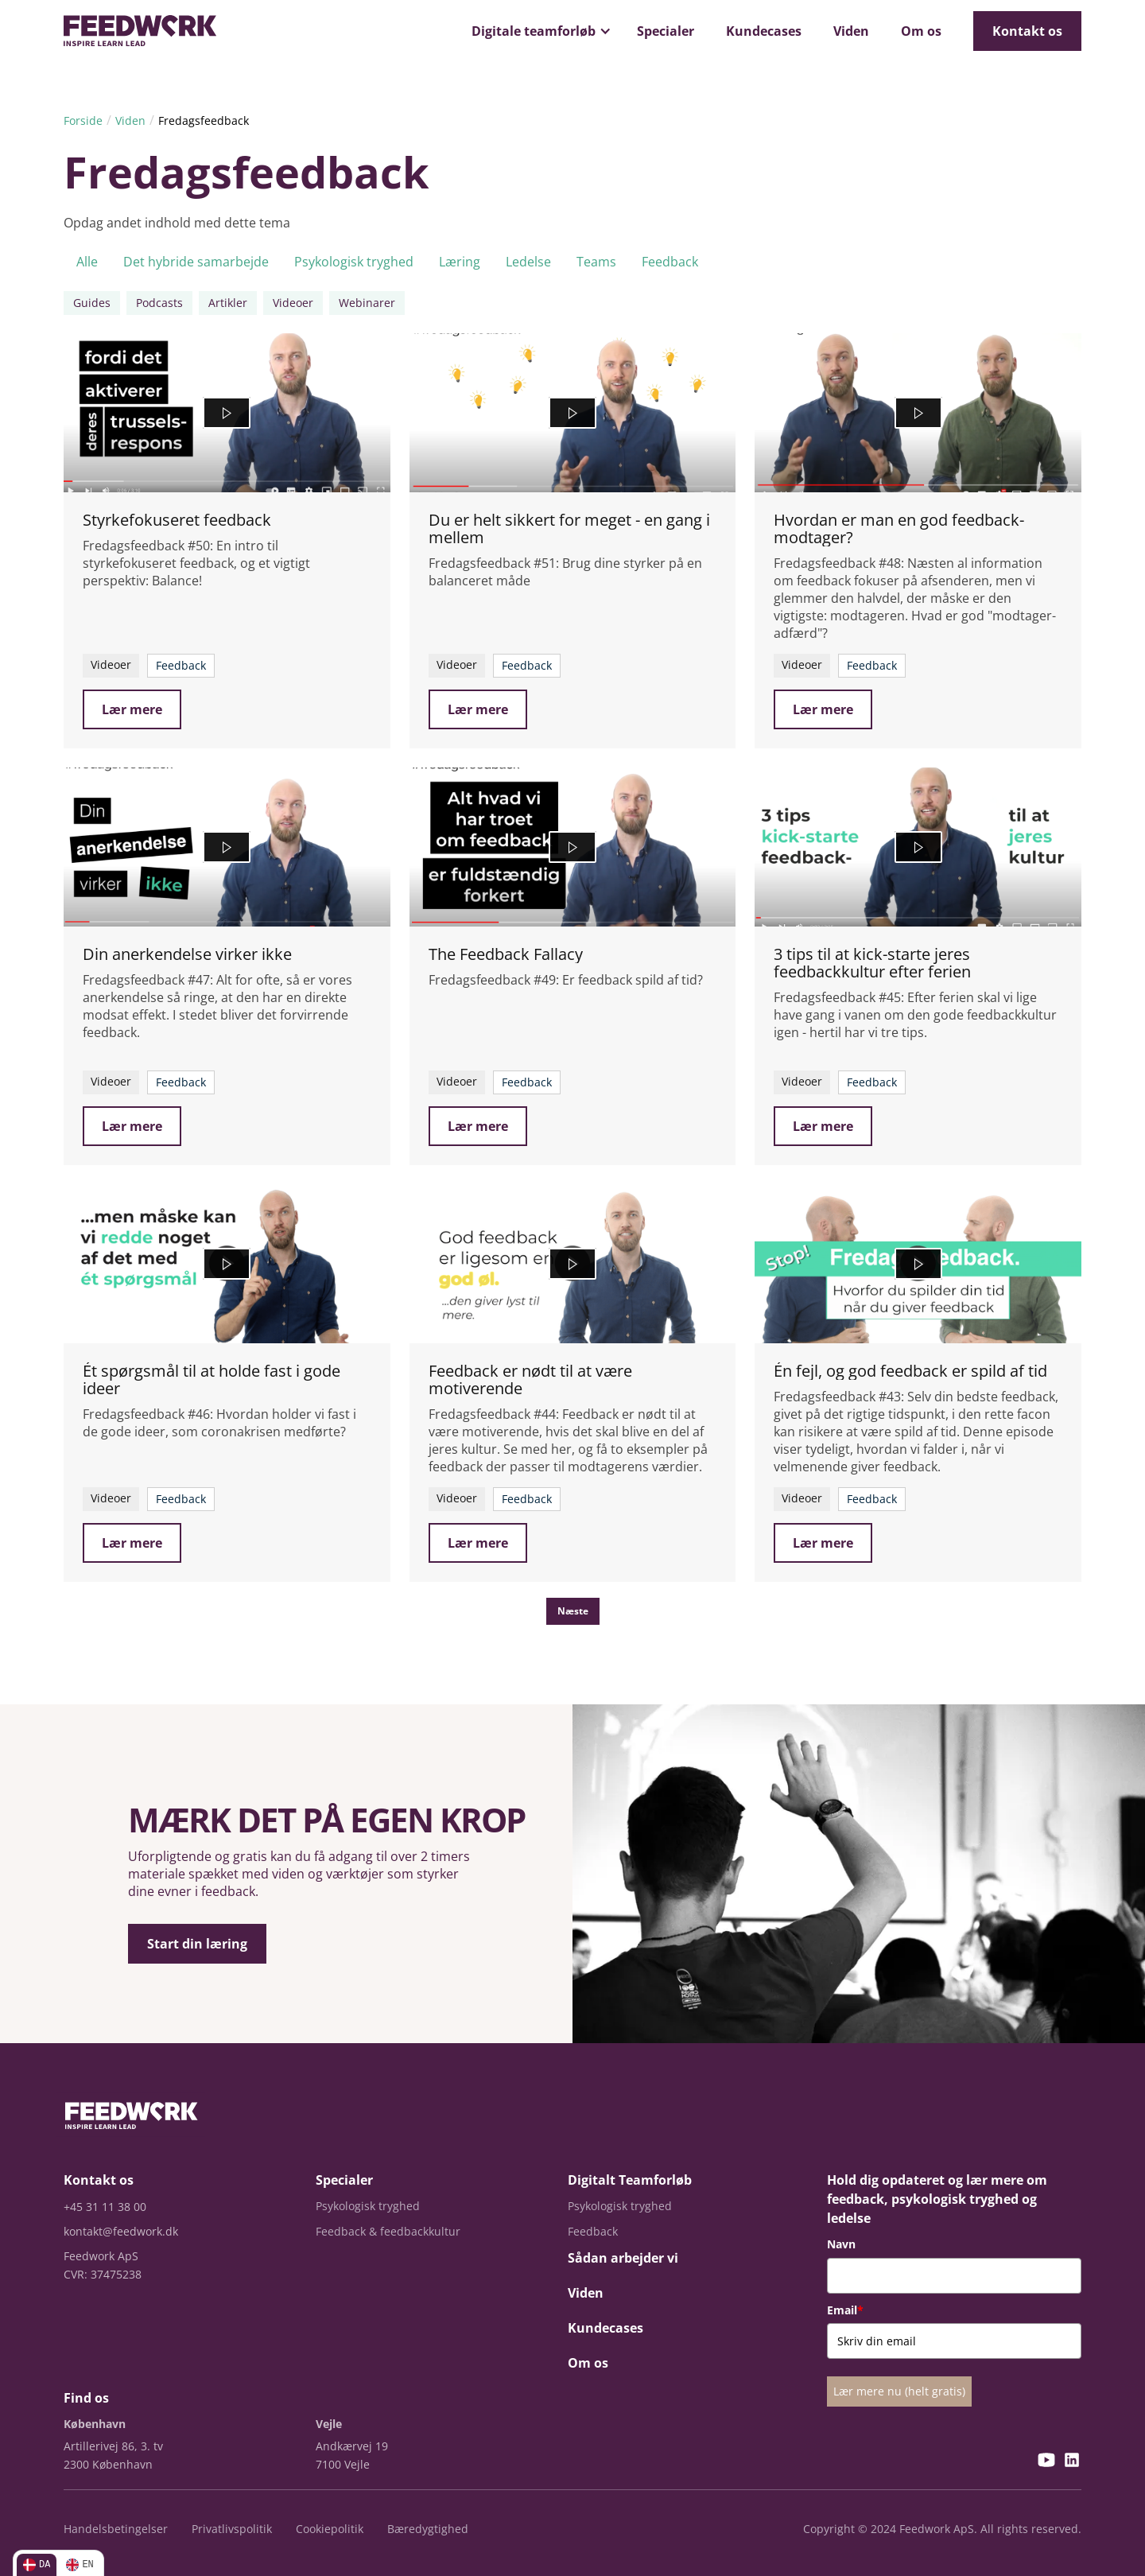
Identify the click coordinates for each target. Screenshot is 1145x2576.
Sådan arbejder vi (623, 2258)
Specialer (665, 31)
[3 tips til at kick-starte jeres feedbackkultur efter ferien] (918, 847)
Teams (596, 261)
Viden (851, 31)
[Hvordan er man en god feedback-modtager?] (918, 412)
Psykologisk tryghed (353, 261)
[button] (538, 31)
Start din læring (197, 1943)
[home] (140, 30)
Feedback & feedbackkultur (388, 2231)
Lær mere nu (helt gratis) (899, 2391)
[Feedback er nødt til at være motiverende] (572, 1263)
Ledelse (528, 261)
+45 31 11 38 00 (105, 2206)
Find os (86, 2398)
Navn (841, 2244)
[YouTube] (1046, 2461)
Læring (459, 261)
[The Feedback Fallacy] (572, 847)
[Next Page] (573, 1611)
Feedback (670, 261)
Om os (921, 31)
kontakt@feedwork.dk (121, 2231)
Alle (87, 261)
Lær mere (132, 709)
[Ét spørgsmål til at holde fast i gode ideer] (227, 1263)
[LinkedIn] (1071, 2461)
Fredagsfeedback (203, 120)
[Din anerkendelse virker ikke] (227, 847)
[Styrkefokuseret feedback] (227, 412)
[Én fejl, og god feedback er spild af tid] (918, 1263)
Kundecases (764, 31)
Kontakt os (1027, 31)
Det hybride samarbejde (196, 261)
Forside (83, 120)
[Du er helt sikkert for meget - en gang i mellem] (572, 412)
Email (845, 2310)
